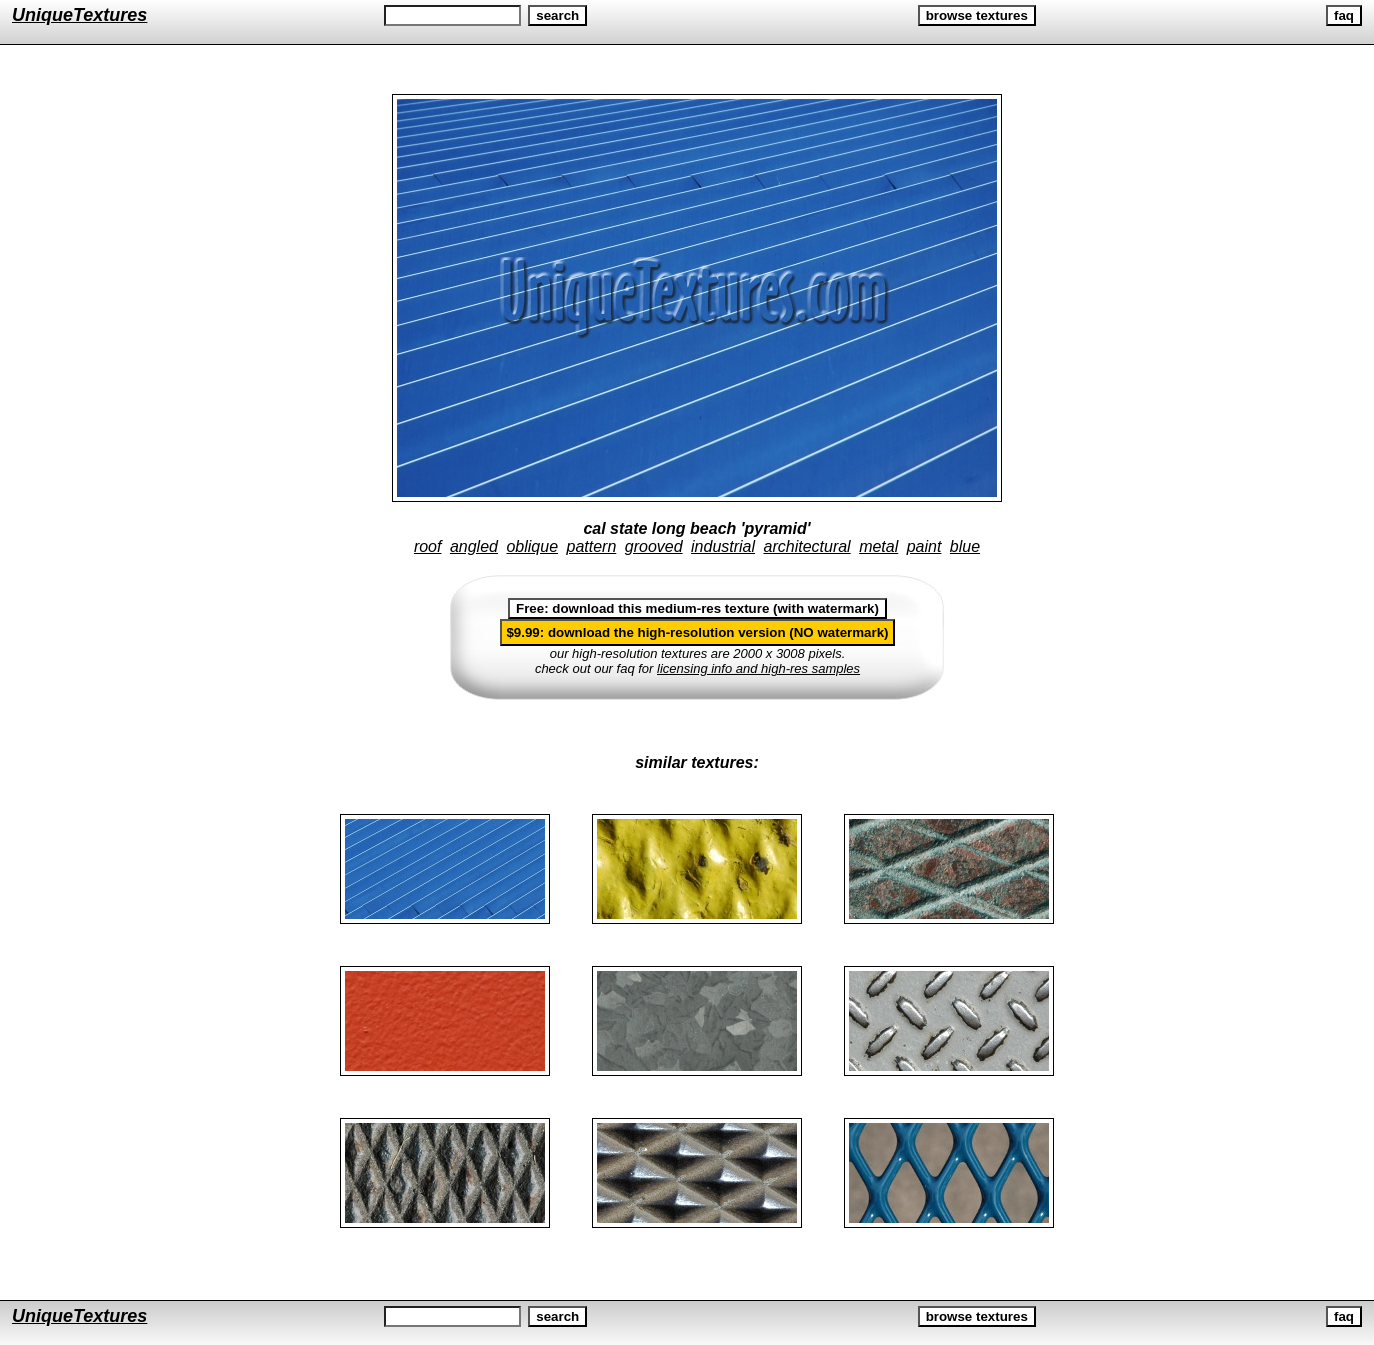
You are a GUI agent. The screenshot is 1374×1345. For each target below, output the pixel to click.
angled (474, 546)
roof (428, 546)
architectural (807, 546)
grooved (654, 546)
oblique (532, 546)
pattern (591, 546)
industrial (723, 546)
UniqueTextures (79, 15)
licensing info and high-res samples (758, 668)
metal (878, 546)
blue (965, 546)
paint (924, 546)
